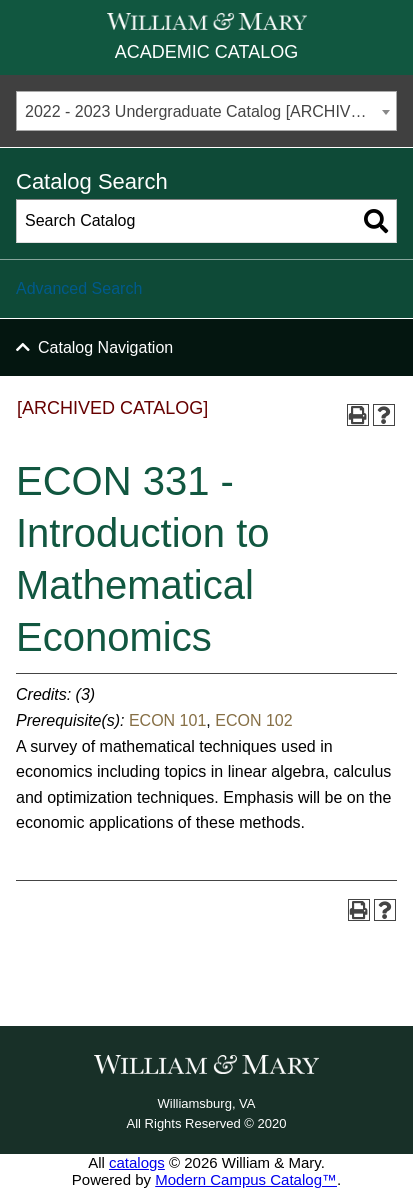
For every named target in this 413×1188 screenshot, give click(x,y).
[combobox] (206, 111)
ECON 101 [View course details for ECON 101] (167, 720)
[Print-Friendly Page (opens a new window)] (358, 415)
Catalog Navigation (105, 347)
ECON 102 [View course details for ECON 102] (253, 720)
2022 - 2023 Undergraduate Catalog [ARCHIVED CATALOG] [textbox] (210, 111)
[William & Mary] (207, 21)
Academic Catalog (206, 52)
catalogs (137, 1162)
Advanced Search (79, 288)
